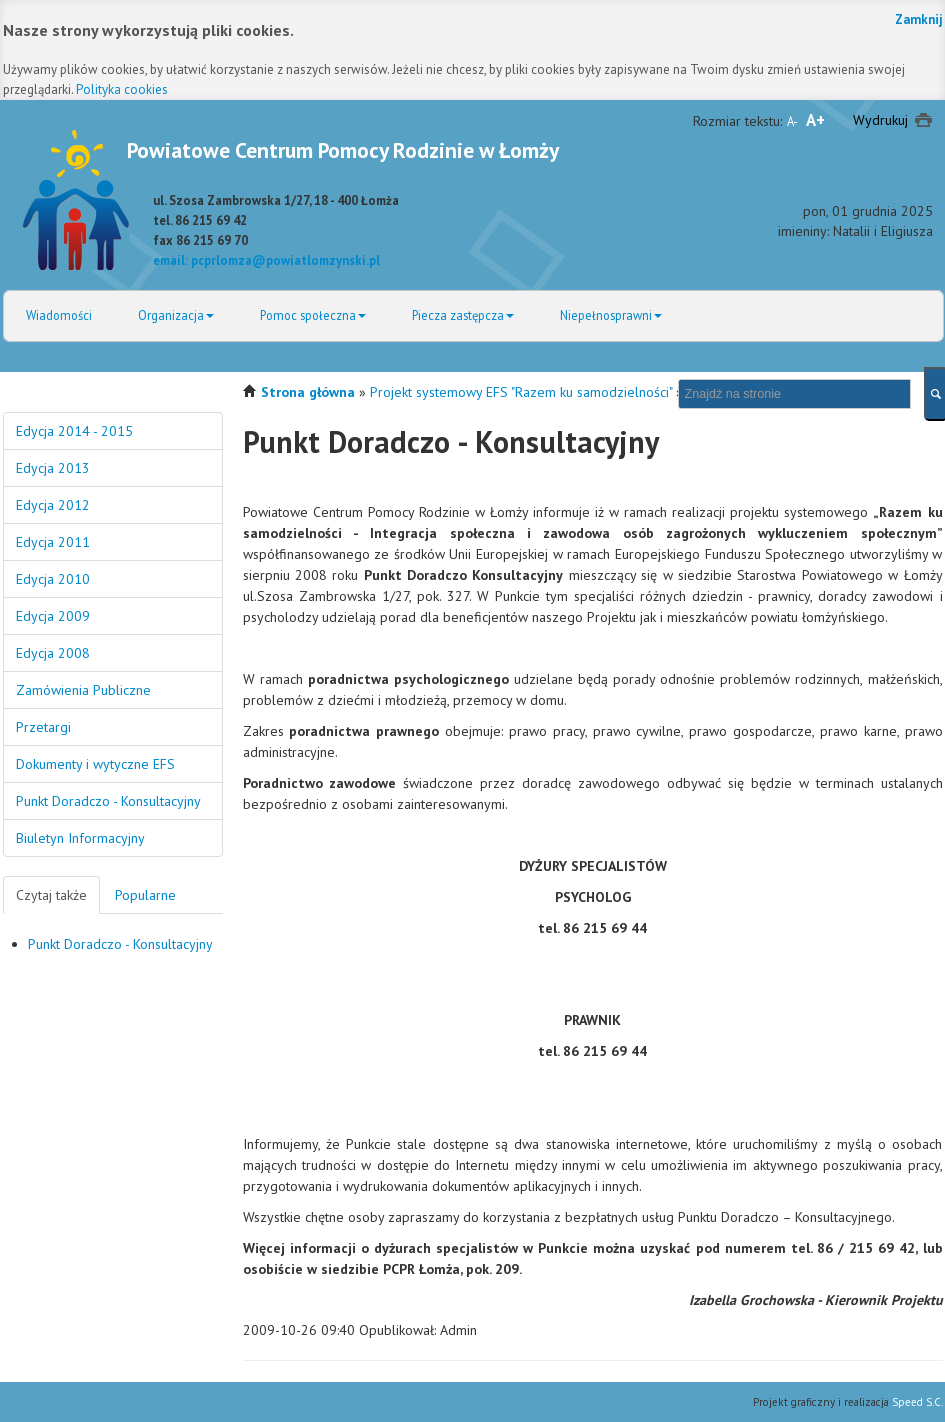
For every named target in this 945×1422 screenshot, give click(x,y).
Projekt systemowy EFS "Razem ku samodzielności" (521, 392)
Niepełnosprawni (611, 315)
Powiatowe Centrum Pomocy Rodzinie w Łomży (343, 150)
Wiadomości (59, 315)
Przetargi (43, 727)
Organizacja (176, 315)
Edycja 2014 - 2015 (74, 431)
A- (792, 121)
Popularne (145, 895)
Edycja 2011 (53, 542)
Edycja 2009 (53, 616)
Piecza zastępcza (463, 315)
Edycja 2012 (53, 505)
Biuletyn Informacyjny (80, 838)
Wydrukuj (880, 120)
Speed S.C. (917, 1402)
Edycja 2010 (53, 579)
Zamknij (919, 19)
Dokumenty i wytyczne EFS (95, 764)
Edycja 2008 (53, 653)
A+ (815, 120)
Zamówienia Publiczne (83, 690)
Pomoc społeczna (313, 315)
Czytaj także (51, 895)
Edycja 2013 (53, 468)
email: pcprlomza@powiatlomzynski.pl (266, 260)
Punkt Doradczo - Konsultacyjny (108, 801)
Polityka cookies (122, 89)
